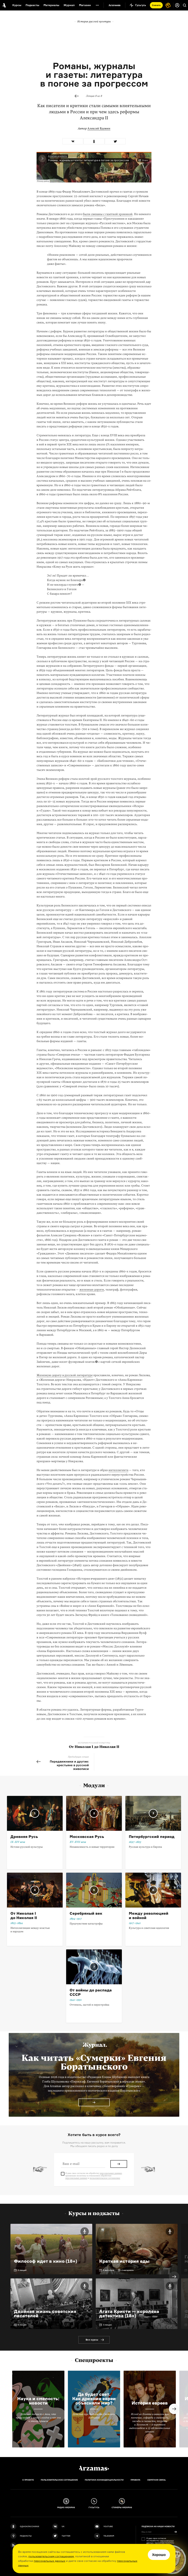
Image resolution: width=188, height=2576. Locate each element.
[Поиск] (184, 5)
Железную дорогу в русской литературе (65, 1375)
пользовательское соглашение (105, 2178)
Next (174, 2276)
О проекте (28, 2480)
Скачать (156, 5)
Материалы (51, 5)
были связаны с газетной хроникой (107, 214)
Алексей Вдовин (98, 128)
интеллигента (118, 1470)
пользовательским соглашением (51, 2556)
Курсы (16, 5)
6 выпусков (108, 2270)
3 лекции (107, 2325)
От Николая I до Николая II (94, 1747)
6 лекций (22, 2325)
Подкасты (32, 5)
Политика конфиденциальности (104, 2480)
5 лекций (22, 2270)
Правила (135, 2480)
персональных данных (49, 2561)
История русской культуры (94, 21)
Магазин (85, 5)
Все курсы (92, 2339)
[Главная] (94, 2468)
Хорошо (159, 2555)
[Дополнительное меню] (97, 5)
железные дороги (91, 1289)
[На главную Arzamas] (4, 5)
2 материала (128, 2270)
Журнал (69, 5)
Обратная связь (156, 2480)
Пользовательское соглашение (59, 2480)
